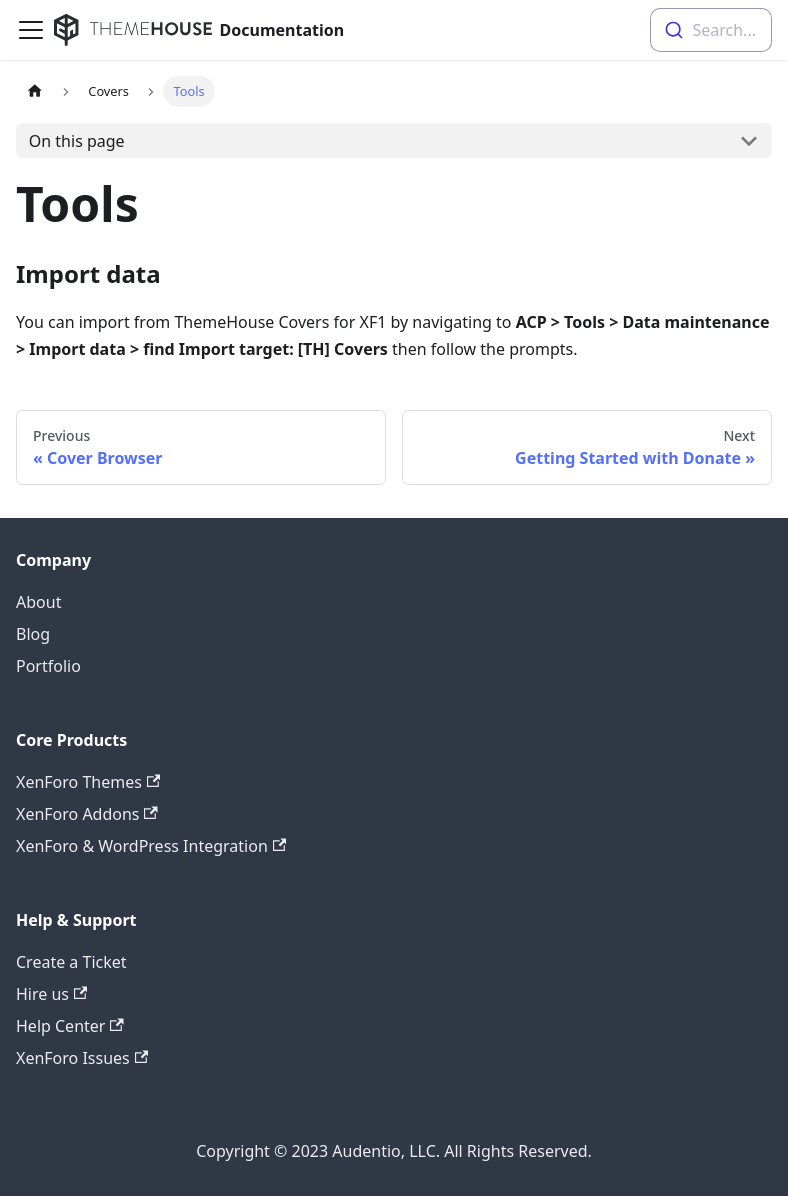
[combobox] (711, 30)
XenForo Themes (88, 782)
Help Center (70, 1026)
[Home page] (35, 91)
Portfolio (48, 666)
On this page (77, 141)
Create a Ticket (71, 962)
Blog (33, 634)
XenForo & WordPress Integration (151, 846)
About (38, 602)
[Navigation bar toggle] (31, 30)
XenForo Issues (82, 1058)
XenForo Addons (87, 814)
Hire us (51, 994)
